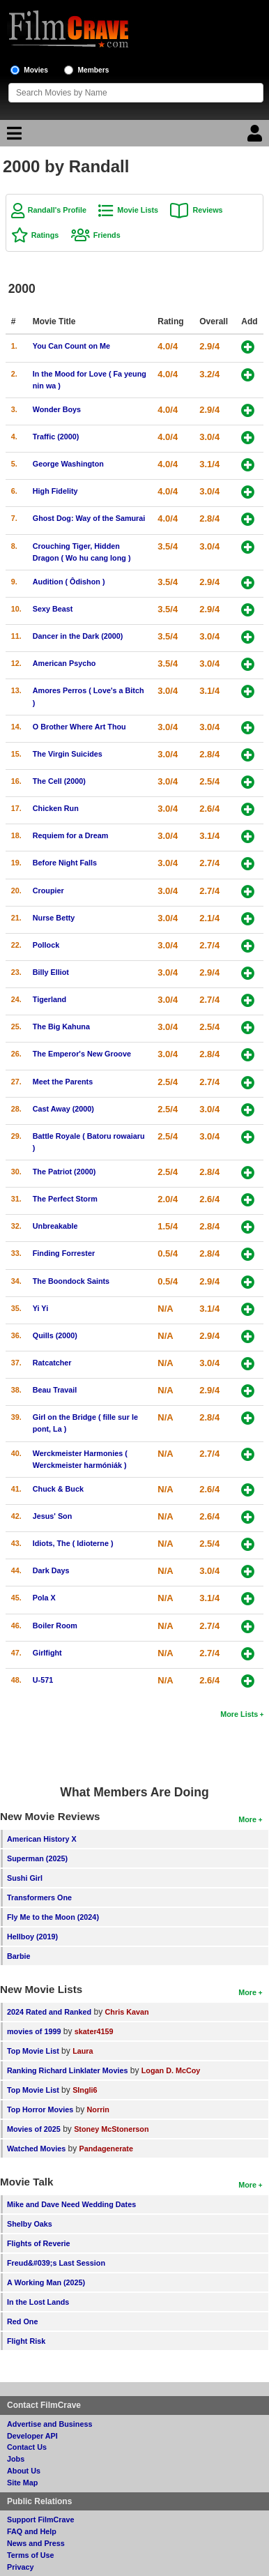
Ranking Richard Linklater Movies (67, 2070)
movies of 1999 (34, 2031)
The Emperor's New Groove (82, 1054)
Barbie (19, 1956)
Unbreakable (55, 1226)
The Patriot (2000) (64, 1171)
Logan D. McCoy (171, 2070)
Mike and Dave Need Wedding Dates (71, 2204)
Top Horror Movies (40, 2109)
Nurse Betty (54, 918)
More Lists (239, 1714)
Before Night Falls (65, 862)
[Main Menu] (12, 137)
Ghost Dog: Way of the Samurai (89, 518)
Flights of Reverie (38, 2243)
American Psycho (64, 663)
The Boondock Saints (71, 1281)
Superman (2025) (37, 1858)
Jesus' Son (52, 1516)
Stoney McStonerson (111, 2129)
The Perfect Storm (65, 1199)
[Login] (256, 137)
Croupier (48, 890)
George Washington (68, 464)
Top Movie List (33, 2051)
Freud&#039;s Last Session (56, 2263)
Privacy (20, 2567)
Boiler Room (55, 1625)
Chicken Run (56, 808)
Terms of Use (30, 2555)
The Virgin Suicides (67, 754)
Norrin (98, 2109)
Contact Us (27, 2447)
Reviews (207, 210)
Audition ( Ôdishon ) (69, 581)
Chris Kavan (127, 2012)
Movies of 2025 (34, 2129)
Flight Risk (26, 2341)
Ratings (45, 235)
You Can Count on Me (71, 346)
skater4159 (94, 2031)
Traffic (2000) (56, 436)
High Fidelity (55, 491)
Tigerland (49, 999)
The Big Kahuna (61, 1026)
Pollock (46, 945)
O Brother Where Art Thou (79, 726)
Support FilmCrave (41, 2519)
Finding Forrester (64, 1253)
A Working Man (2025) (46, 2282)
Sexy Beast (53, 609)
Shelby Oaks (29, 2224)
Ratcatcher (52, 1362)
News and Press (36, 2543)
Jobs (15, 2459)
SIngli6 (84, 2090)
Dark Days (51, 1570)
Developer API (32, 2436)
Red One (22, 2321)
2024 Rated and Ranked (49, 2012)
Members (93, 70)
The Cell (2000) (59, 781)
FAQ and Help (31, 2531)
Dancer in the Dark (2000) (78, 636)
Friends (107, 235)
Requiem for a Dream (71, 835)
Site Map (22, 2482)
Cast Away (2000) (63, 1109)
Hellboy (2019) (32, 1936)
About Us (23, 2471)
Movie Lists (137, 210)
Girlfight (47, 1653)
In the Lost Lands (38, 2302)
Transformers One (39, 1897)
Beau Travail (55, 1390)
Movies (36, 70)
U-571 (43, 1680)
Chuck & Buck (58, 1489)
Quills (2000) (55, 1335)
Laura (82, 2051)
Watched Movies (36, 2148)
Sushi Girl (25, 1878)
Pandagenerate (106, 2148)
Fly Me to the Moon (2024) (53, 1917)
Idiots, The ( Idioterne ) (73, 1543)
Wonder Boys (57, 409)
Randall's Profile (57, 210)
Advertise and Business (49, 2424)
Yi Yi (40, 1308)
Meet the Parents (63, 1081)
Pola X (44, 1597)
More (247, 1819)
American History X (42, 1839)
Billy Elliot (51, 972)
